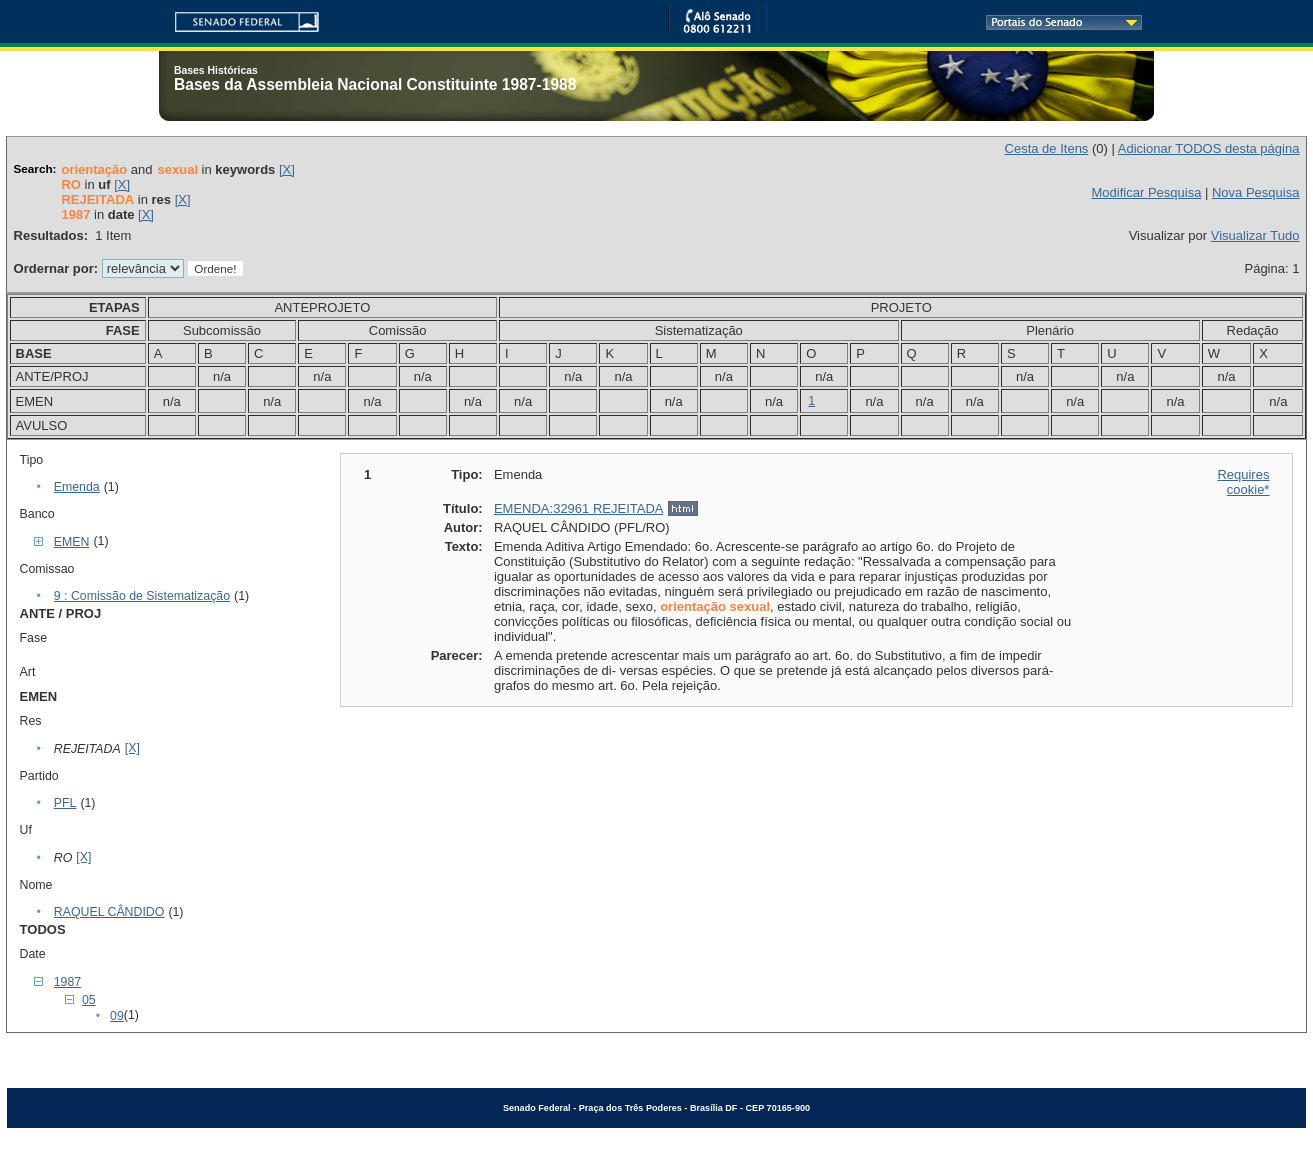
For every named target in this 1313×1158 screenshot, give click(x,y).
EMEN (72, 542)
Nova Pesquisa (1255, 192)
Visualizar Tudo (1255, 235)
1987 (67, 982)
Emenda (77, 487)
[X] (287, 169)
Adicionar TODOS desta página (1209, 148)
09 (117, 1016)
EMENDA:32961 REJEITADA (578, 508)
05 (89, 1000)
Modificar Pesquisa (1147, 192)
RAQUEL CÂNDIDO (109, 912)
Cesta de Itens (1047, 148)
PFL (65, 803)
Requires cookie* (1243, 482)
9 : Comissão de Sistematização (142, 596)
